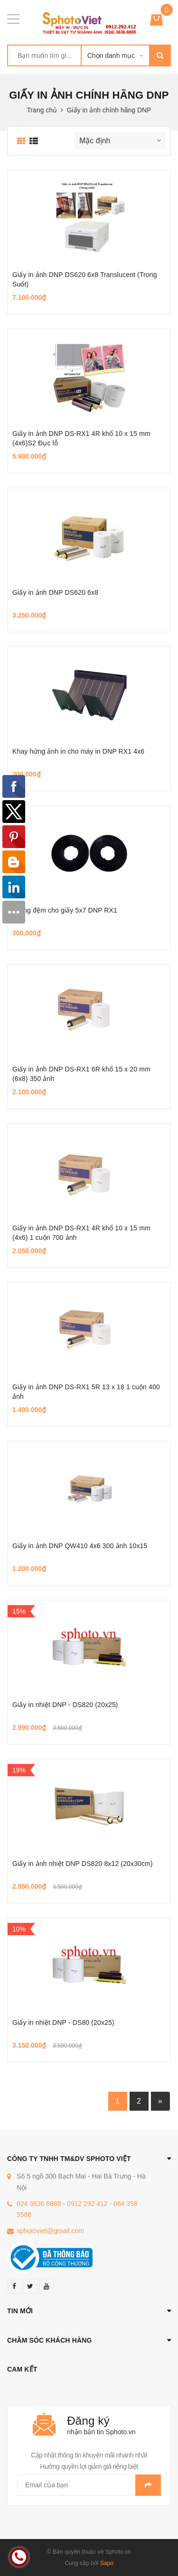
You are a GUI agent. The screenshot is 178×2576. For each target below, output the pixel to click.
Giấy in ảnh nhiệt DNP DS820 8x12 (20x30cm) (82, 1863)
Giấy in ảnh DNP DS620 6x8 (55, 592)
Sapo (106, 2563)
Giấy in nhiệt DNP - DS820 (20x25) (65, 1704)
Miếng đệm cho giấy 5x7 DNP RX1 (64, 910)
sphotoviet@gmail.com (50, 2230)
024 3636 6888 (39, 2203)
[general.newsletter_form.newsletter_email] (89, 2485)
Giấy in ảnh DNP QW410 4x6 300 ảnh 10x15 (79, 1546)
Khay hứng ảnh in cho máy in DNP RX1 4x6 (78, 751)
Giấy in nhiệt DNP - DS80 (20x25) (63, 2022)
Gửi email (148, 2485)
